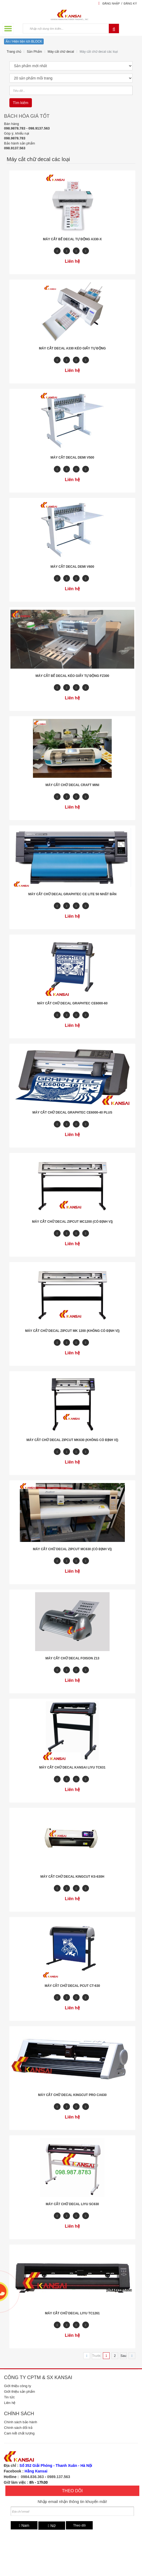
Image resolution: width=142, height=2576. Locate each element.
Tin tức (9, 2397)
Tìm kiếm (20, 103)
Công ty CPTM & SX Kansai (38, 2377)
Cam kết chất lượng (19, 2433)
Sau (123, 2356)
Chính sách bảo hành (20, 2422)
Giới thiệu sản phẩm (19, 2392)
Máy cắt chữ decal (61, 52)
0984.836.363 (32, 2477)
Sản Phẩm (34, 52)
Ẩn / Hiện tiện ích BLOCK (24, 41)
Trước (96, 2356)
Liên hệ (9, 2403)
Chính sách (19, 2413)
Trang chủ (14, 52)
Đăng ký (130, 3)
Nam (24, 2525)
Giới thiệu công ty (17, 2386)
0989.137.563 (58, 2477)
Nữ (51, 2526)
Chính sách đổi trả (18, 2428)
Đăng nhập (111, 3)
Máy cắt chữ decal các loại (99, 52)
